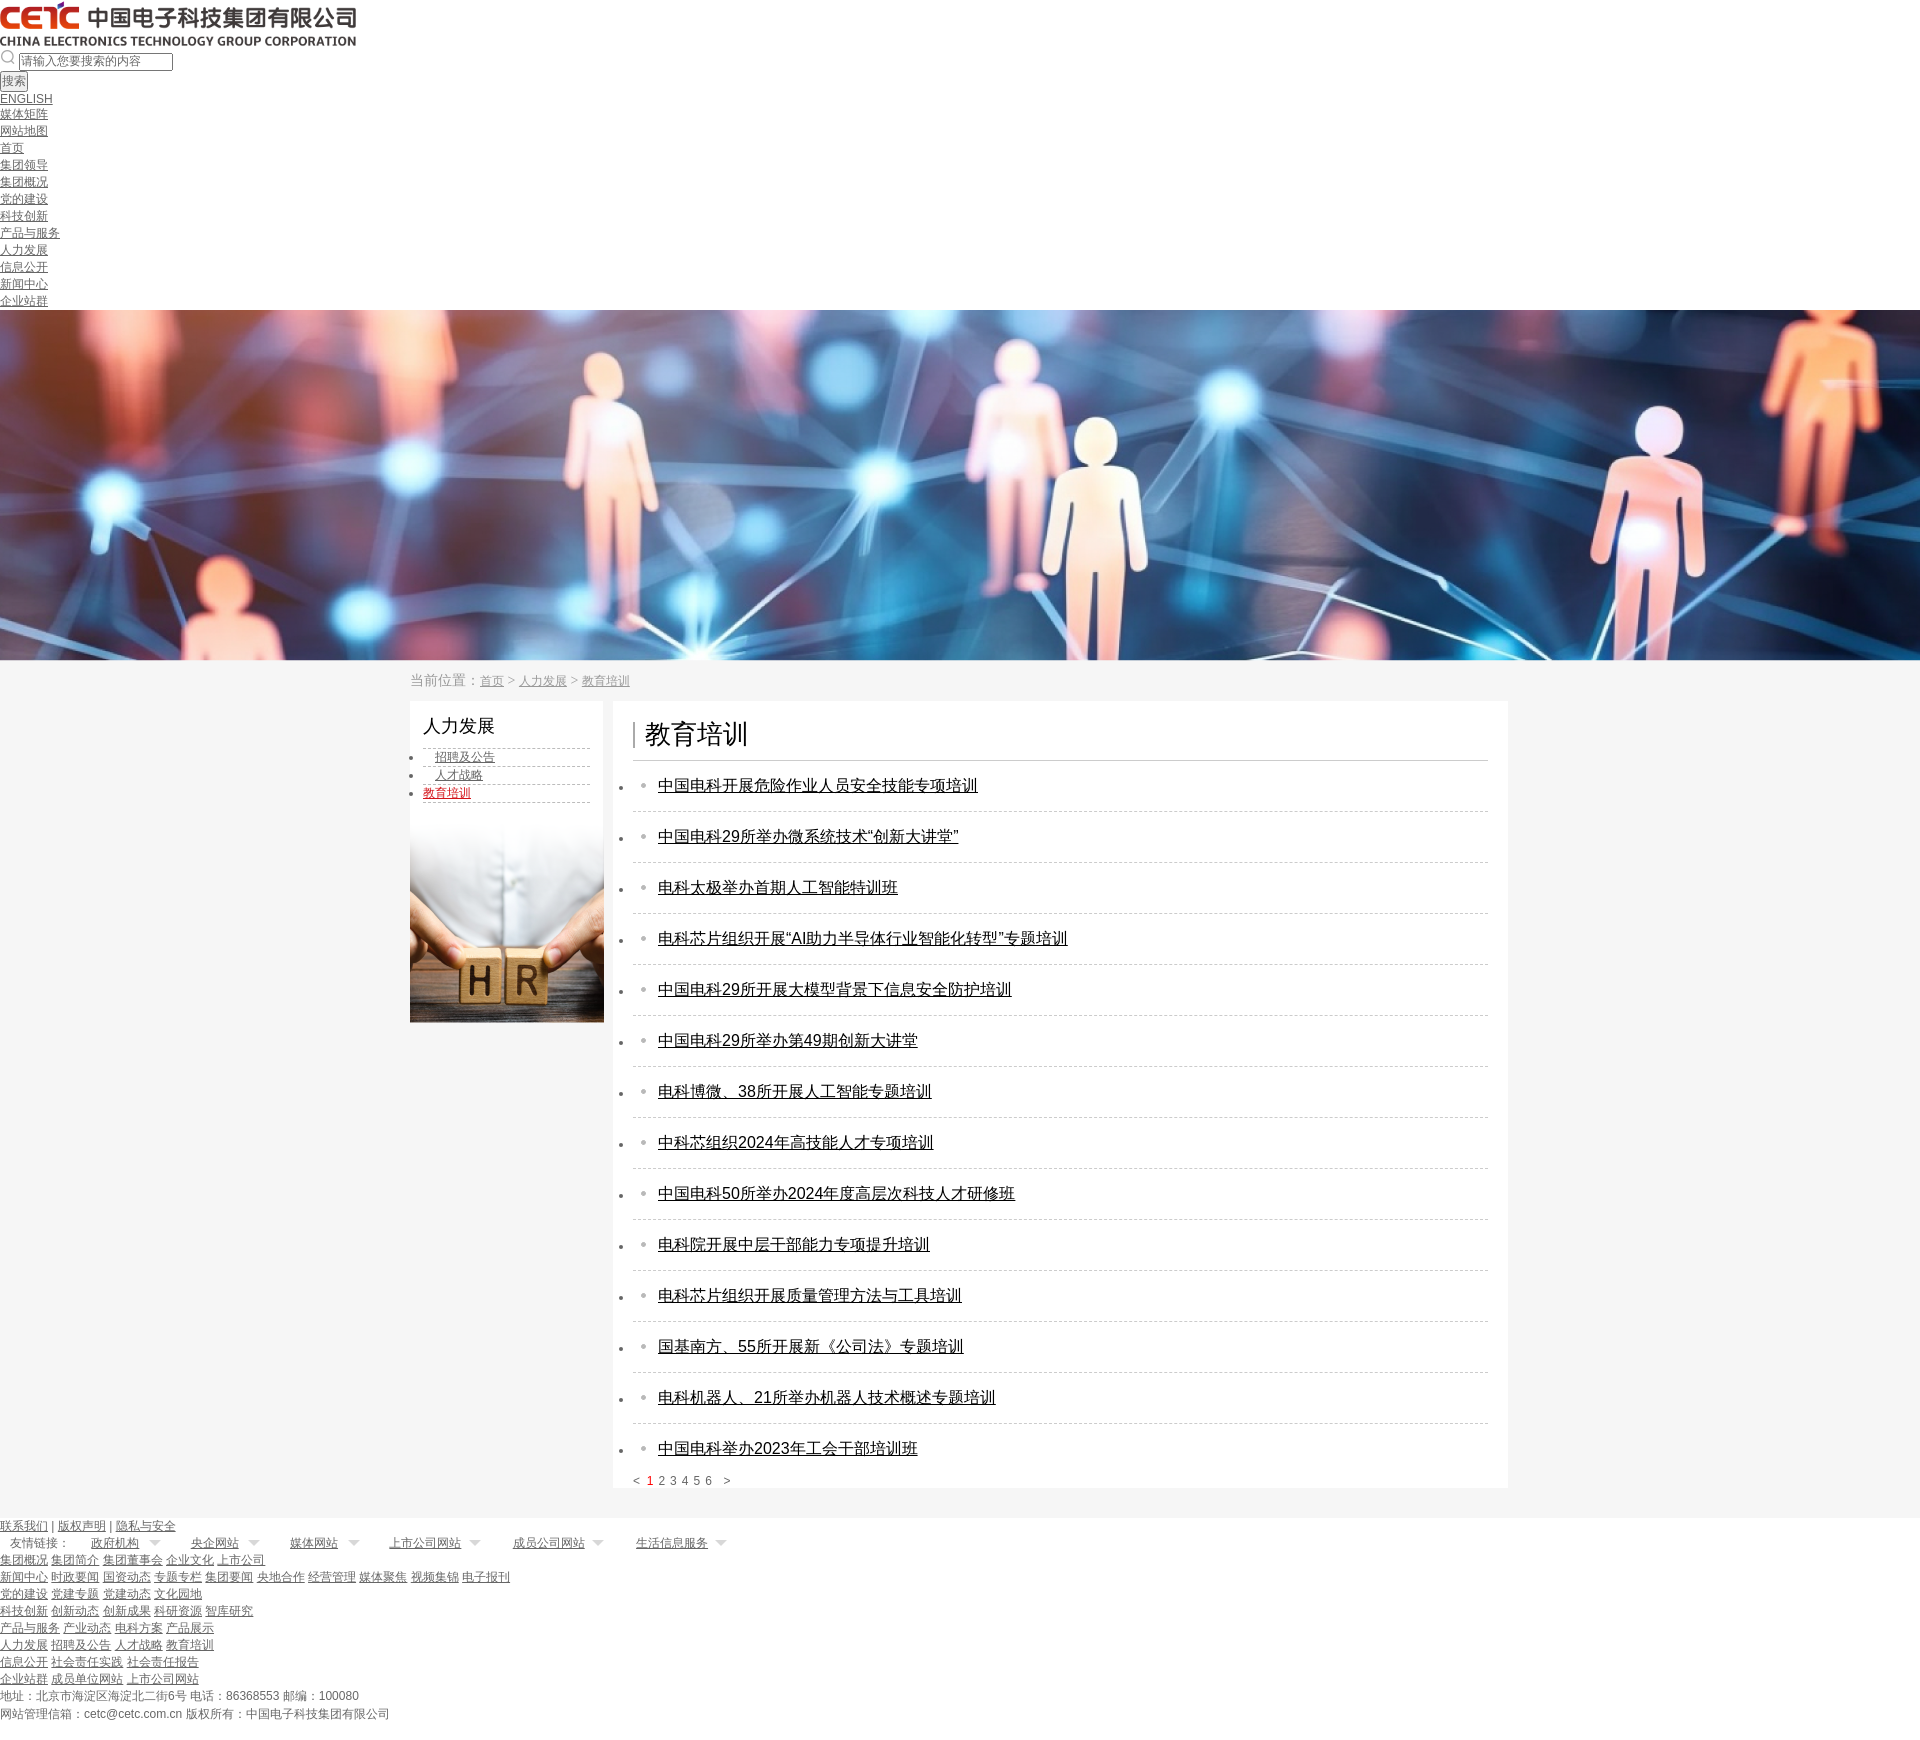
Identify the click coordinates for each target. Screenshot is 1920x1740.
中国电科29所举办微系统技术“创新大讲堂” (808, 836)
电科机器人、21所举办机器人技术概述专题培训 (827, 1397)
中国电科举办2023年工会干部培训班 (788, 1448)
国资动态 (127, 1577)
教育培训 (606, 681)
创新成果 (127, 1611)
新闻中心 (24, 284)
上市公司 (241, 1560)
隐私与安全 (146, 1526)
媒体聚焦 (383, 1577)
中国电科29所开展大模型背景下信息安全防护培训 (835, 989)
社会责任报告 (163, 1662)
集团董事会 (133, 1560)
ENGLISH (26, 99)
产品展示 (190, 1628)
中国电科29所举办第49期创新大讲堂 (788, 1040)
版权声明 (82, 1526)
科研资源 (178, 1611)
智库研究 (229, 1611)
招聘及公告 (81, 1645)
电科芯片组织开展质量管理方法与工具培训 (810, 1295)
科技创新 (24, 216)
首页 (12, 148)
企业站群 (24, 301)
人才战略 (139, 1645)
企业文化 (190, 1560)
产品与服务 (30, 233)
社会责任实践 (87, 1662)
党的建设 (24, 199)
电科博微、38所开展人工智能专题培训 (795, 1091)
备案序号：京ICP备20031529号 (492, 1713)
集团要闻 (229, 1577)
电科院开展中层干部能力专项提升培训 (794, 1244)
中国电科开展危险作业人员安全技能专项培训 (818, 785)
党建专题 (75, 1594)
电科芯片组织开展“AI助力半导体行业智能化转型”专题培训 (863, 938)
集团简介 (75, 1560)
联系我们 (24, 1526)
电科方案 (139, 1628)
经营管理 (332, 1577)
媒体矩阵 (24, 114)
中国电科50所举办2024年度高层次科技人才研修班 (836, 1193)
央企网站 (215, 1543)
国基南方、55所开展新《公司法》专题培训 (811, 1346)
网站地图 (24, 131)
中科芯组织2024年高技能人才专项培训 (796, 1142)
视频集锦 (435, 1577)
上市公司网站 (425, 1543)
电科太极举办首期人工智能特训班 (778, 887)
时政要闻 (75, 1577)
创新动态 (75, 1611)
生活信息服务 (672, 1543)
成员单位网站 (87, 1679)
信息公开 (24, 267)
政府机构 (115, 1543)
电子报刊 (486, 1577)
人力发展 (24, 250)
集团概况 (24, 182)
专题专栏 (178, 1577)
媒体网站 (314, 1543)
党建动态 (127, 1594)
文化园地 (178, 1594)
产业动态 (87, 1628)
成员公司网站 (549, 1543)
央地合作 (281, 1577)
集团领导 (24, 165)
